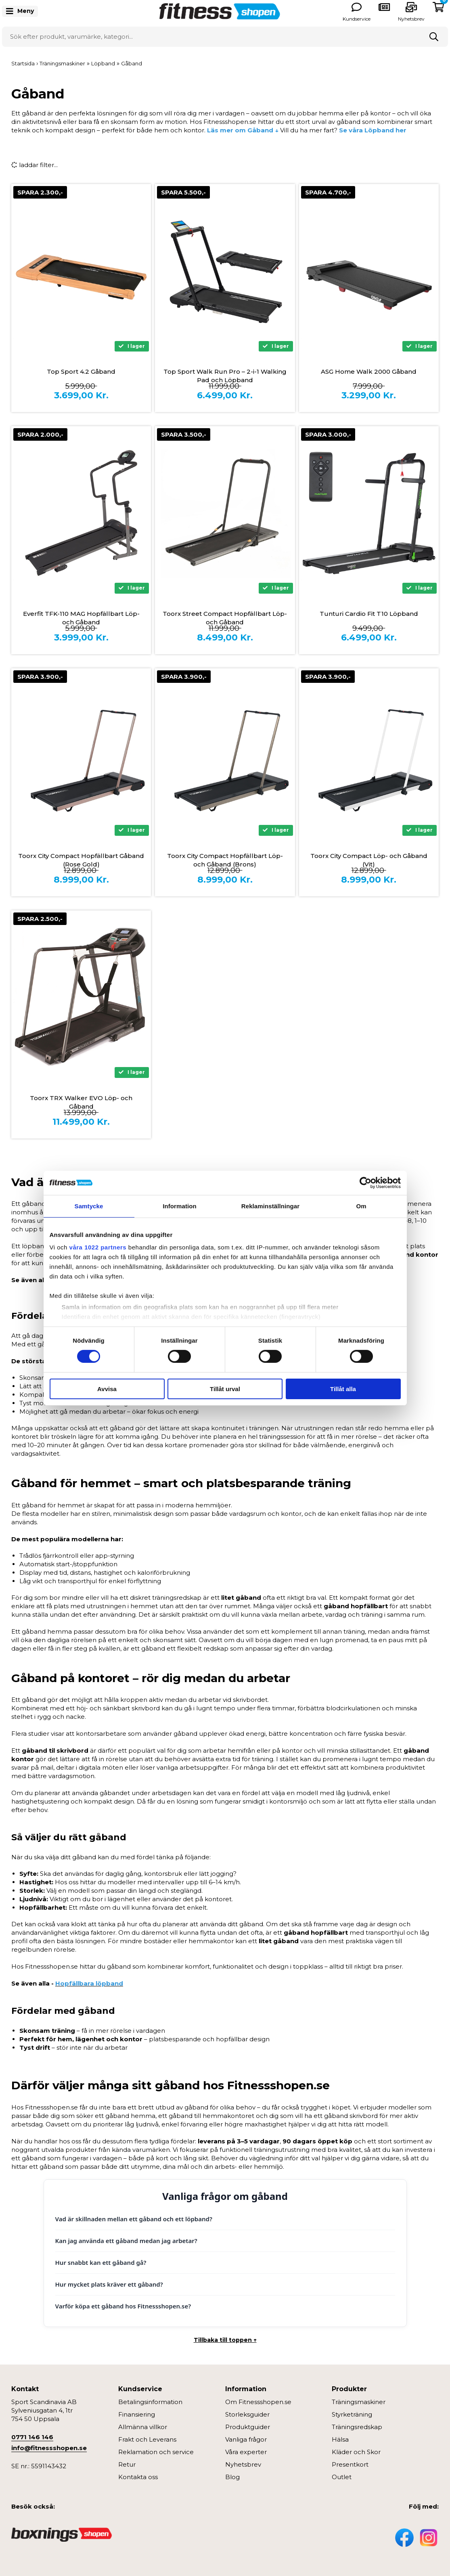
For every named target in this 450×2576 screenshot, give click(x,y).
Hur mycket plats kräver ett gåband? (109, 2284)
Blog (232, 2477)
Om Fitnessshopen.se (258, 2402)
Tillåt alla (343, 1388)
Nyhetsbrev (411, 19)
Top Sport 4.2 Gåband (81, 371)
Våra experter (246, 2452)
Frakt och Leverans (147, 2439)
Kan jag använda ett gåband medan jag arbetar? (126, 2241)
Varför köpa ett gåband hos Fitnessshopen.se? (123, 2306)
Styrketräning (352, 2414)
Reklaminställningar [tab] (270, 1205)
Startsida (23, 63)
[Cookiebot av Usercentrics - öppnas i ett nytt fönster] (365, 1182)
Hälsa (340, 2439)
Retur (127, 2464)
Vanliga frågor (246, 2439)
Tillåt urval (225, 1388)
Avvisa (107, 1388)
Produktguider (247, 2427)
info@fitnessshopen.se (49, 2448)
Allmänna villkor (142, 2427)
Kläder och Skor (356, 2452)
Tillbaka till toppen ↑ (225, 2340)
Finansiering (136, 2414)
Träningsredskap (357, 2427)
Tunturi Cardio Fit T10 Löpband (369, 613)
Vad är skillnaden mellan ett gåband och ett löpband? (133, 2219)
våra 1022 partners (98, 1247)
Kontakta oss (138, 2477)
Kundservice (356, 19)
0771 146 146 (32, 2437)
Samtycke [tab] (89, 1205)
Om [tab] (361, 1205)
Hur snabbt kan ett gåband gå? (101, 2262)
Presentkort (350, 2464)
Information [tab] (180, 1205)
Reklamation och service (156, 2452)
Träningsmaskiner (358, 2402)
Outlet (342, 2477)
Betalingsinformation (150, 2402)
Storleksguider (247, 2414)
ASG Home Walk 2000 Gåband (369, 371)
